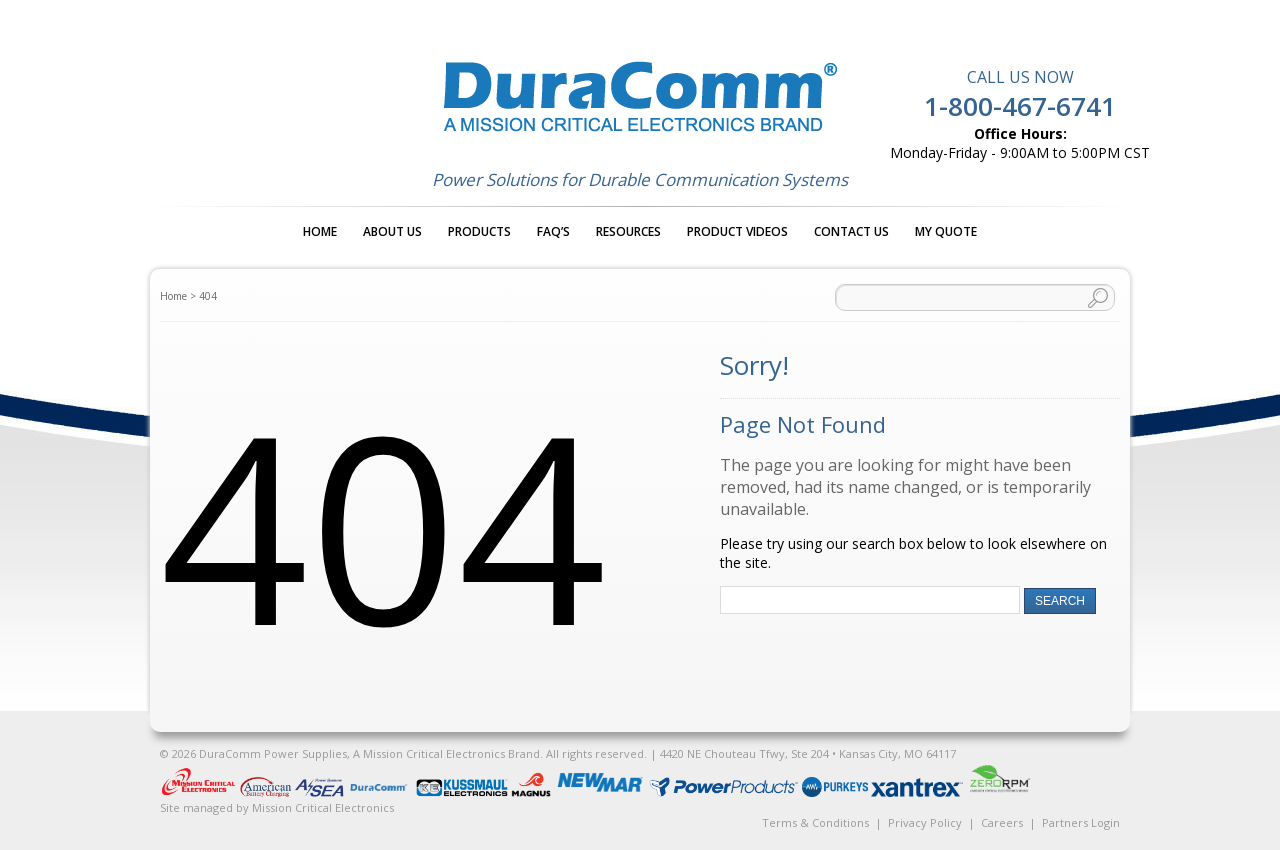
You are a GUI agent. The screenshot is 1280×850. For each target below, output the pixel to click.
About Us (392, 231)
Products (479, 231)
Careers (1002, 822)
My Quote (946, 231)
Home (320, 231)
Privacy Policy (925, 822)
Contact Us (851, 231)
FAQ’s (553, 231)
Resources (628, 231)
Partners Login (1081, 822)
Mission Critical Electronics (323, 807)
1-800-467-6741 (1020, 106)
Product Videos (737, 231)
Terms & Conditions (815, 822)
